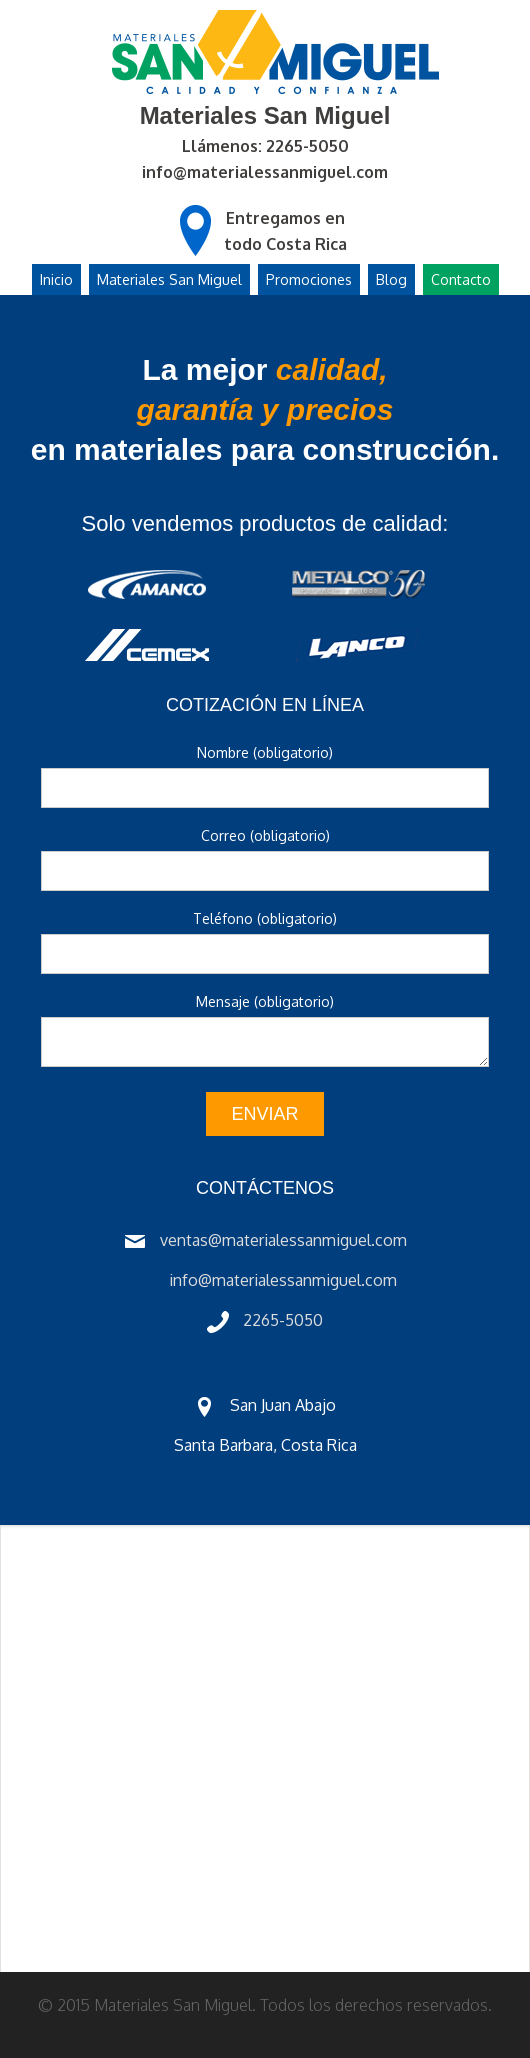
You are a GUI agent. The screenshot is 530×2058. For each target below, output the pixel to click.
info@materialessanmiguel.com (265, 172)
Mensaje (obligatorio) (265, 1001)
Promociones (309, 279)
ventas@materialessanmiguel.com (283, 1240)
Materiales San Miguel (169, 279)
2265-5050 (283, 1320)
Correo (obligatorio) (265, 835)
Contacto (461, 279)
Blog (391, 279)
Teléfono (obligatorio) (265, 918)
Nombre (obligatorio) (265, 752)
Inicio (56, 279)
